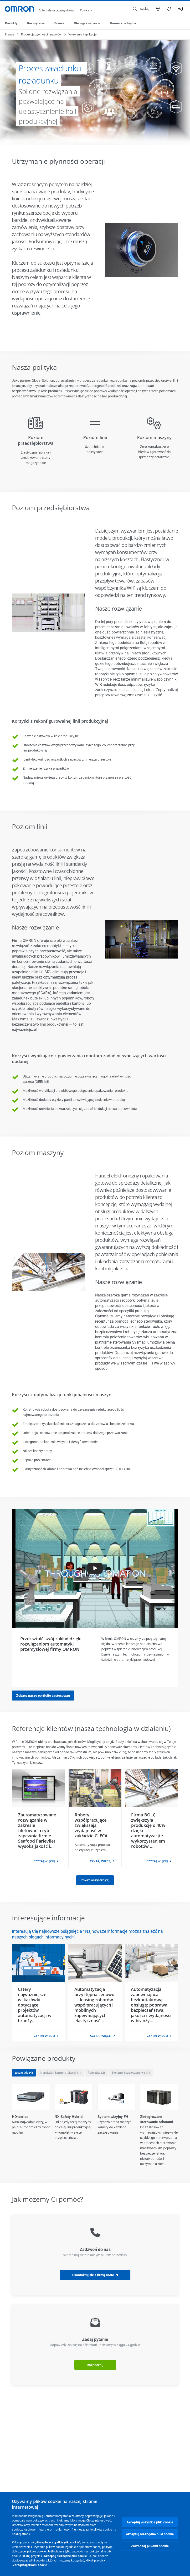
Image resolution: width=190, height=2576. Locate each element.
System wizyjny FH (113, 2117)
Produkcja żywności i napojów (41, 34)
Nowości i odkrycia (123, 23)
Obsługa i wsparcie (87, 23)
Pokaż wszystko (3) (95, 1880)
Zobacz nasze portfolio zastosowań (43, 1695)
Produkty (11, 23)
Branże (59, 23)
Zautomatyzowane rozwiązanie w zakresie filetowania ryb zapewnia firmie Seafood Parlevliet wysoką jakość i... (37, 1830)
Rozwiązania (36, 23)
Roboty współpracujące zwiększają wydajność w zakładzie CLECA (91, 1825)
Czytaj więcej (44, 1861)
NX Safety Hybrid (68, 2117)
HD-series (20, 2117)
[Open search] (141, 8)
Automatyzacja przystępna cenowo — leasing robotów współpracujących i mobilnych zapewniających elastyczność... (94, 2004)
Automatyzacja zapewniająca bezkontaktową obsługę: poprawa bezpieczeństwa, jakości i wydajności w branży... (151, 2004)
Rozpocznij (95, 2365)
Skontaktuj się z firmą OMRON (95, 2275)
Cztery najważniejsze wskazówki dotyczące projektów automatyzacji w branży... (34, 2004)
